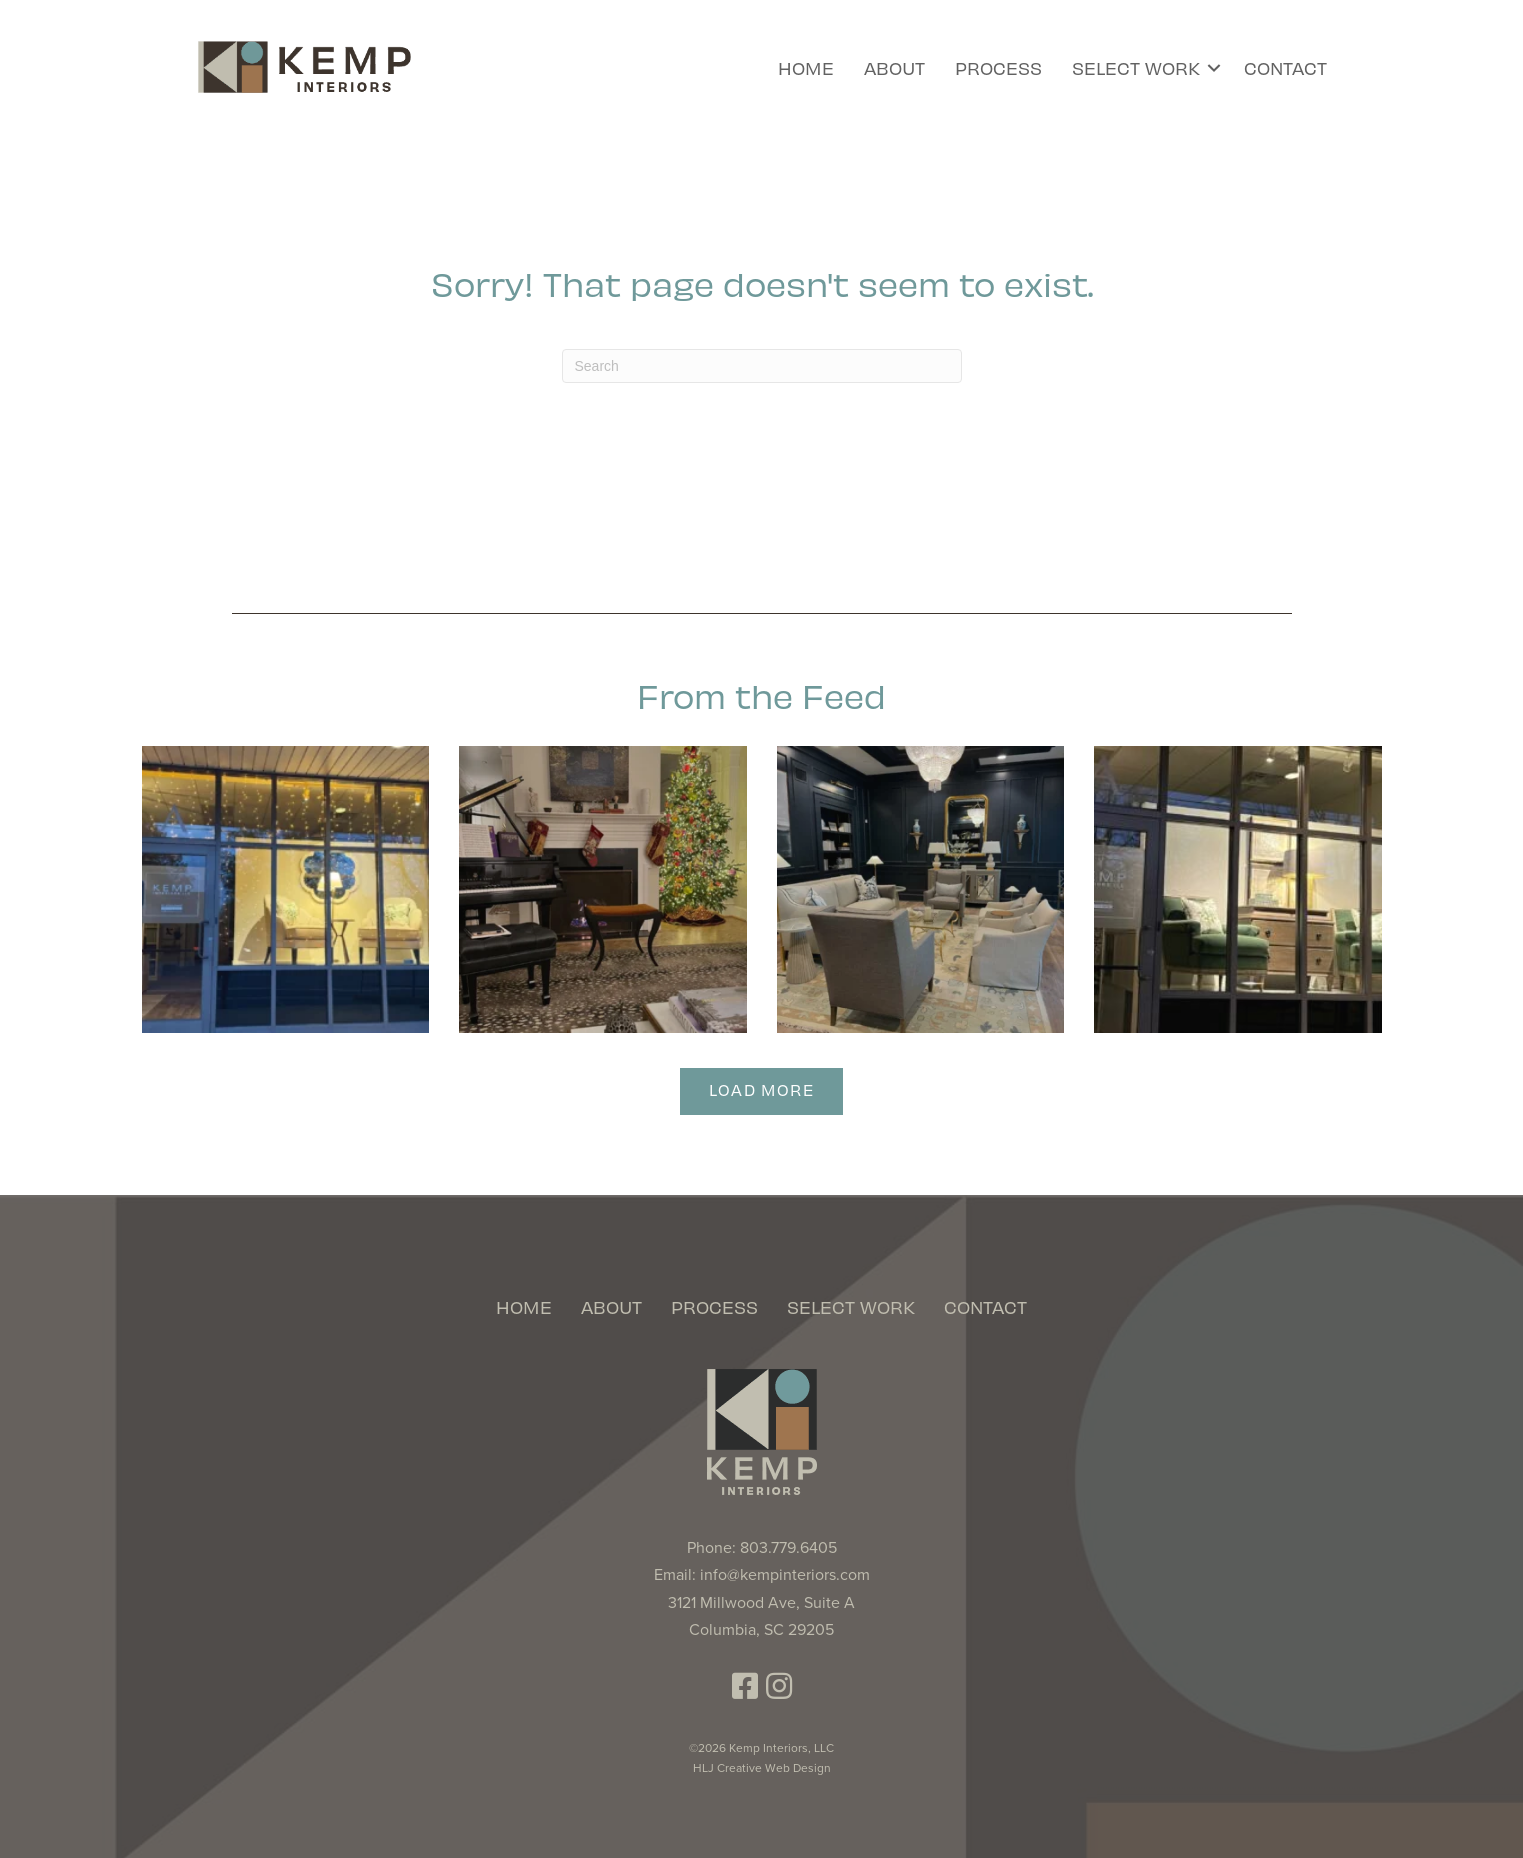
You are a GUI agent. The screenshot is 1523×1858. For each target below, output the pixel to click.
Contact (1285, 67)
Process (998, 67)
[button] (1214, 68)
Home (806, 67)
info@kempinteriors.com (785, 1575)
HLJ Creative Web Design (762, 1768)
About (894, 67)
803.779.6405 (788, 1548)
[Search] (762, 366)
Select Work (1136, 67)
